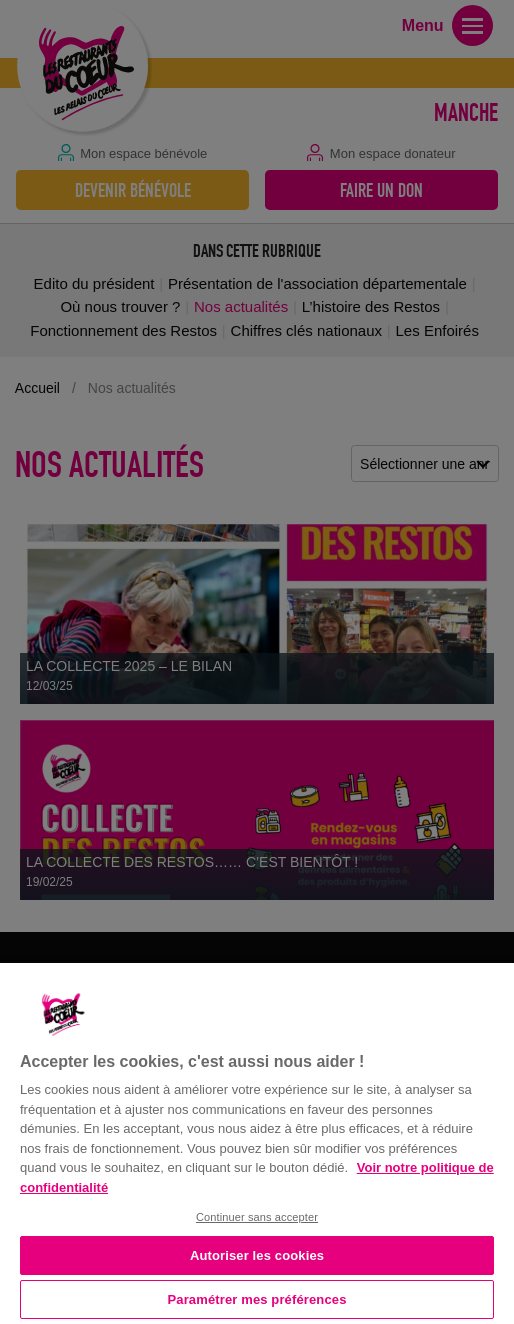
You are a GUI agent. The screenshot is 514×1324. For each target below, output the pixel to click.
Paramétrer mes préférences (257, 1299)
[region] (257, 1141)
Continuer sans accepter (257, 1217)
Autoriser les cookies (257, 1255)
